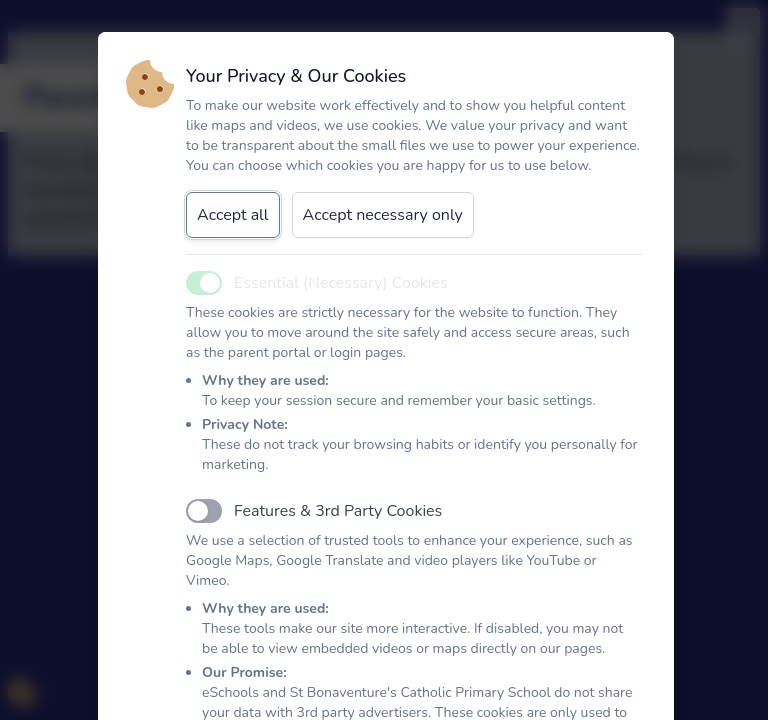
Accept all (233, 215)
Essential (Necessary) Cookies (341, 283)
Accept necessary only (383, 215)
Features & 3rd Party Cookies (338, 511)
